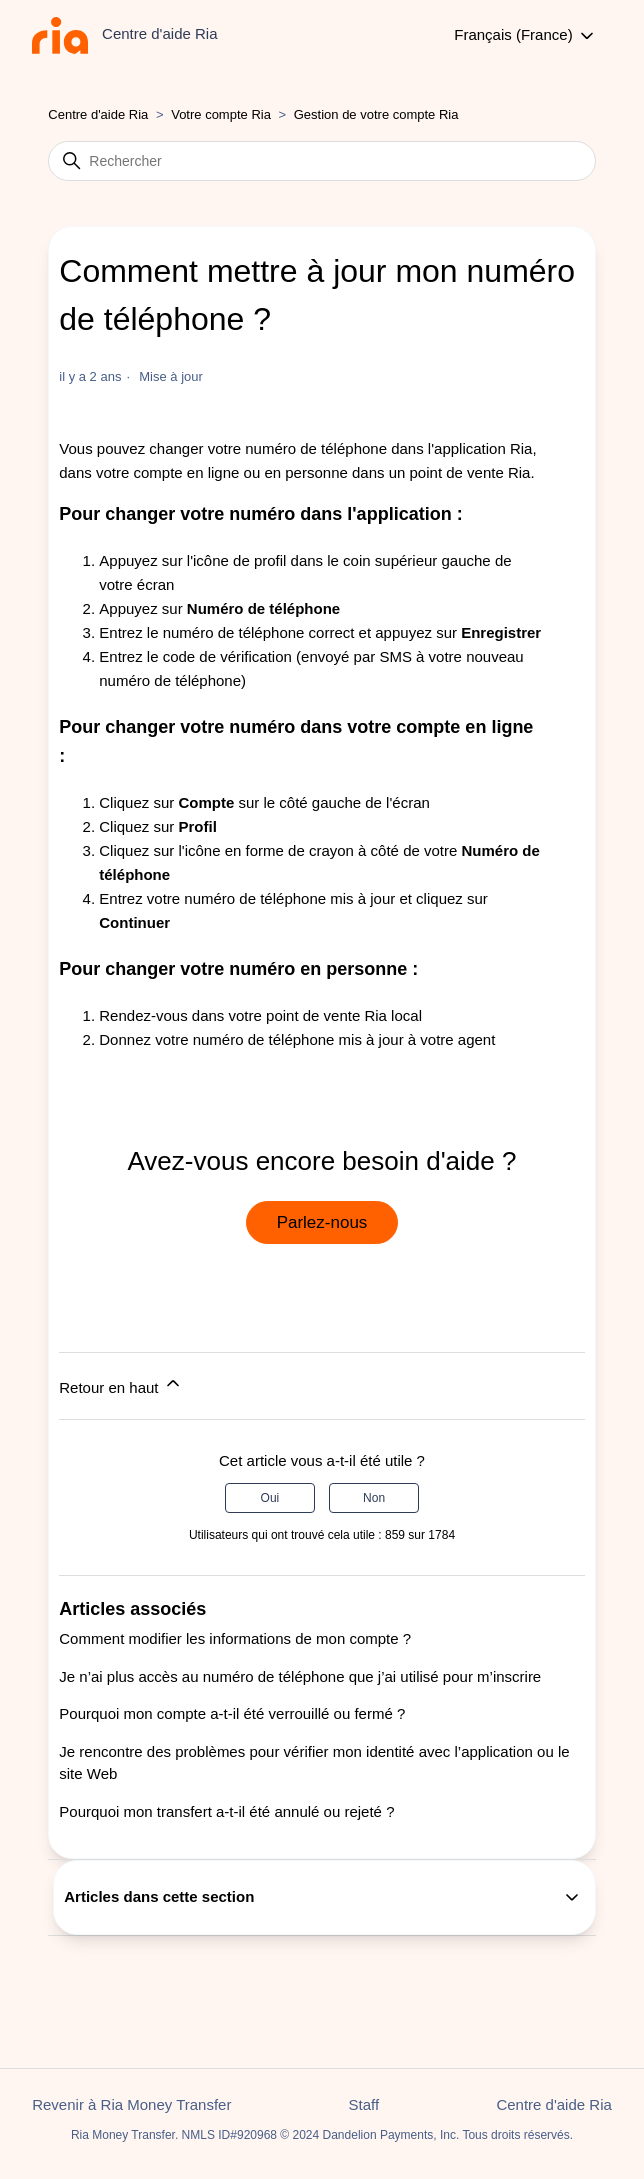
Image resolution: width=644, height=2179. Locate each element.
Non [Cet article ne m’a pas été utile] (374, 1498)
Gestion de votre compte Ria (376, 114)
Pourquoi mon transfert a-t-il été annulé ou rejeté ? (226, 1811)
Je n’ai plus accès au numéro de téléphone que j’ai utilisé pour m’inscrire (300, 1676)
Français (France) (525, 36)
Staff (364, 2104)
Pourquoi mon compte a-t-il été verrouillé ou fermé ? (232, 1713)
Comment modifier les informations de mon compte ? (235, 1638)
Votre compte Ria (222, 114)
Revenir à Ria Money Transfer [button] (131, 2104)
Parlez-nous (322, 1222)
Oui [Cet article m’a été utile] (270, 1498)
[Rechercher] (321, 161)
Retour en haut (120, 1384)
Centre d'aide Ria (98, 114)
